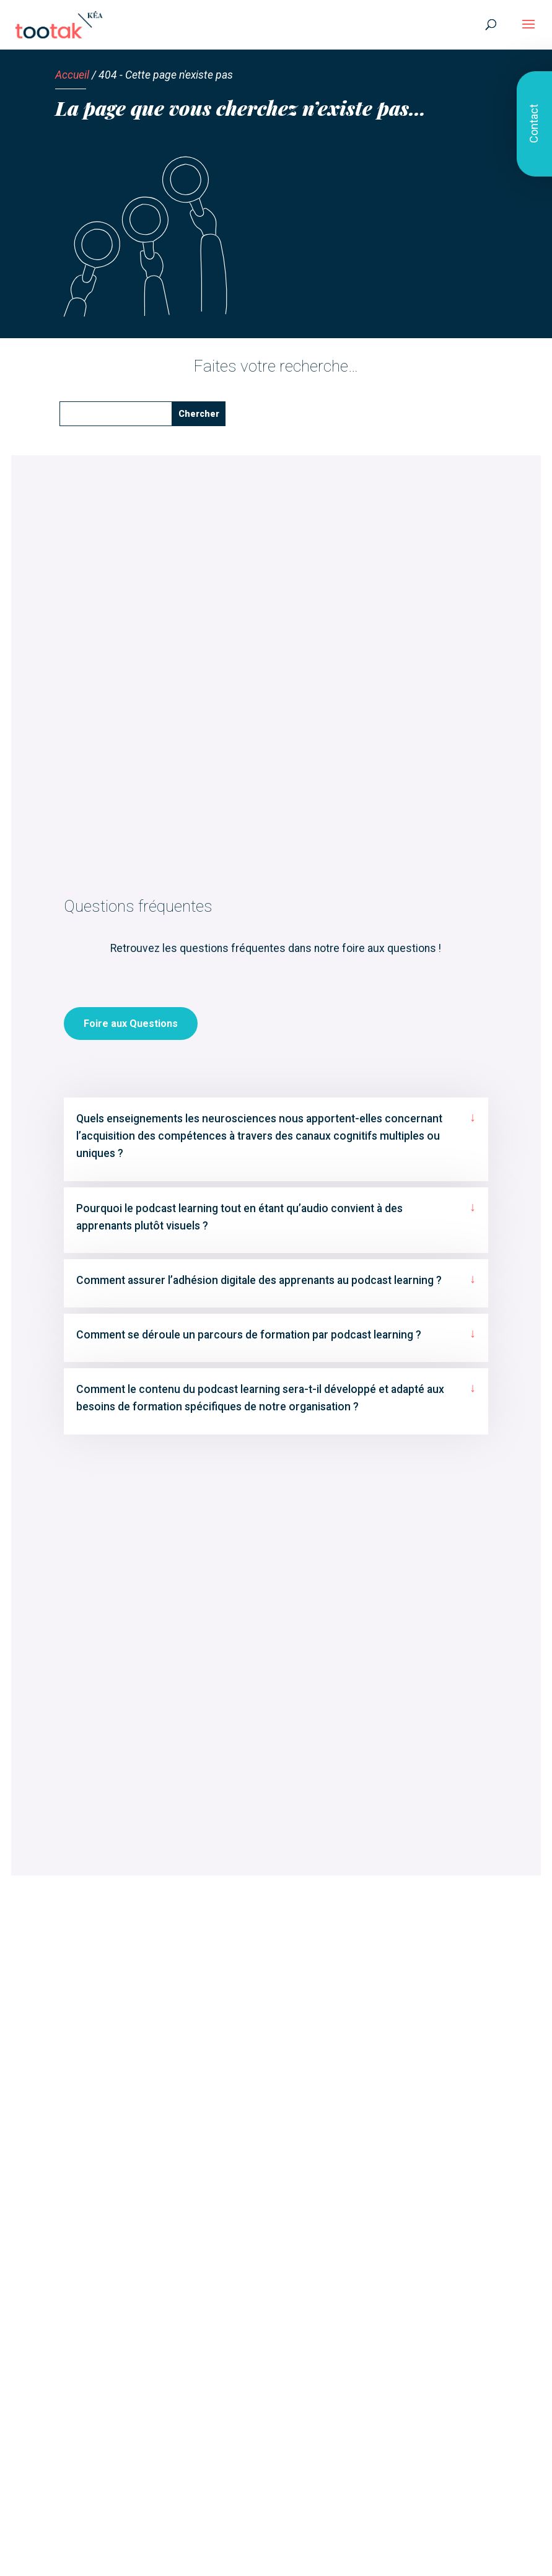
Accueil (72, 75)
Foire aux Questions (131, 1068)
